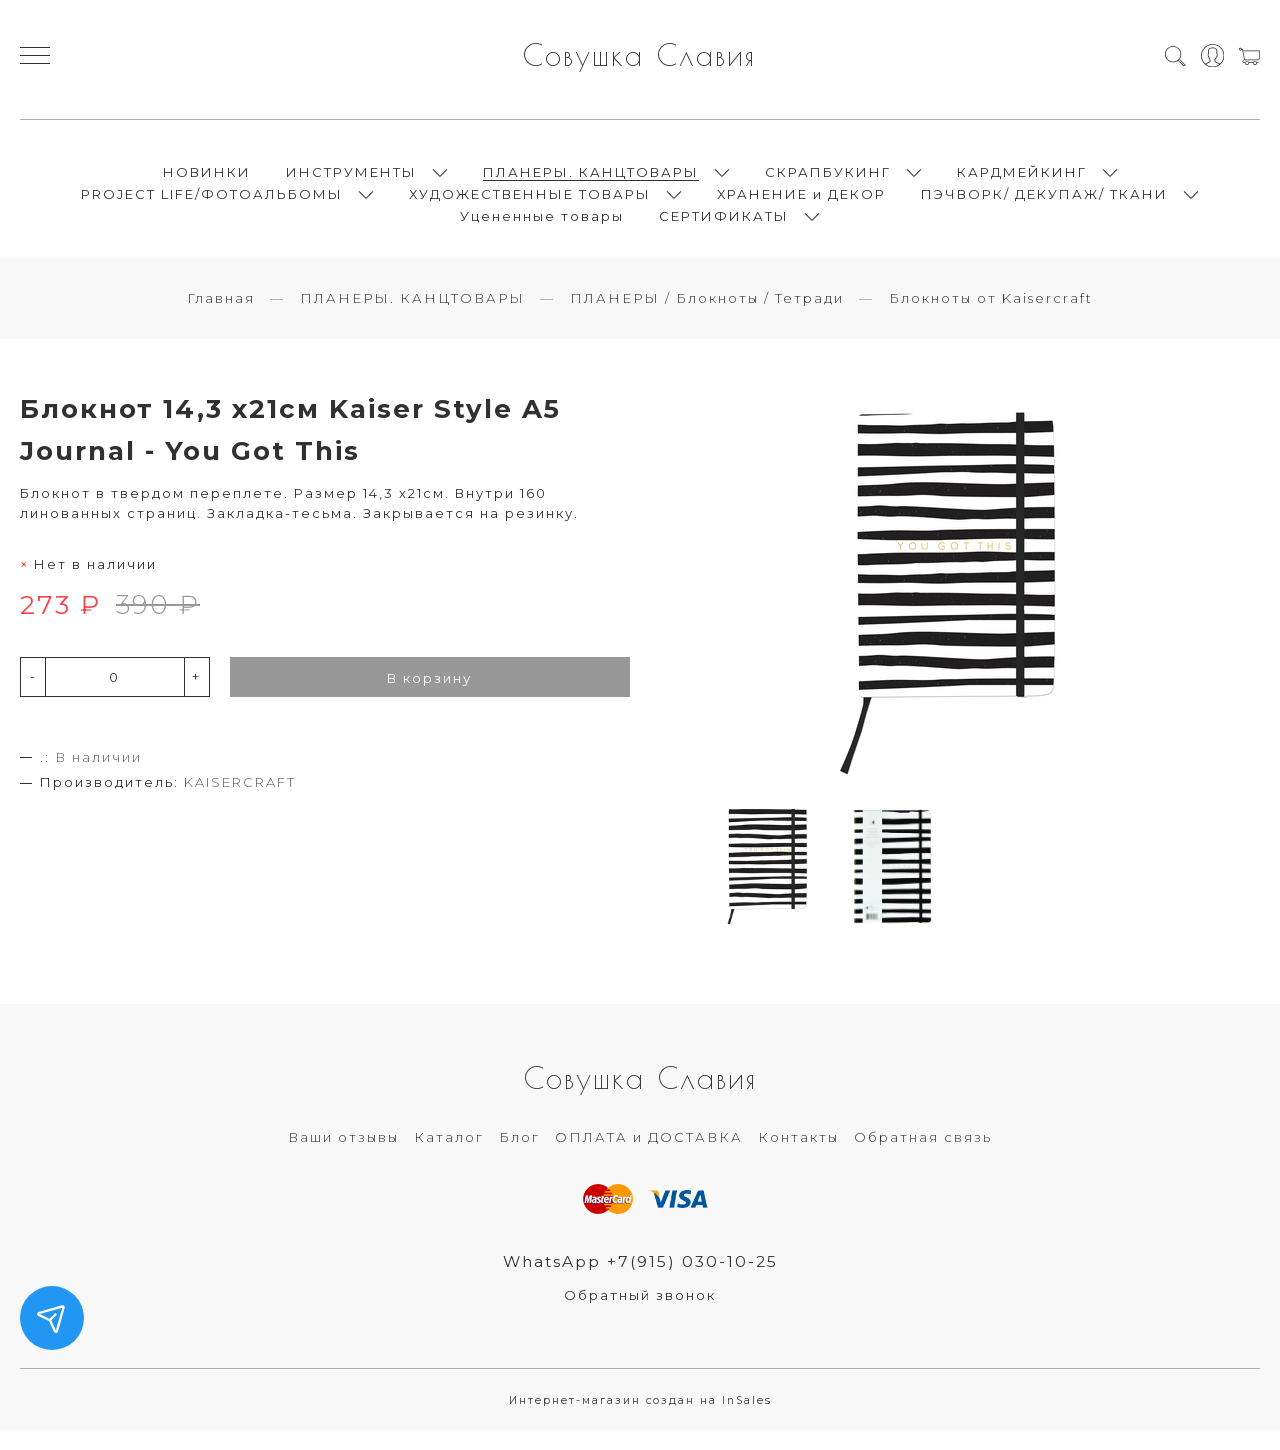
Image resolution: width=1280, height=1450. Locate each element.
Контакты (798, 1155)
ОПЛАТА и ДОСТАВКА (649, 1155)
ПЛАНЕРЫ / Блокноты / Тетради (707, 315)
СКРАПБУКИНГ (828, 180)
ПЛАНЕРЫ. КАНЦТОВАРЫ (591, 180)
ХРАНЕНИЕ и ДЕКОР (801, 202)
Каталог (449, 1155)
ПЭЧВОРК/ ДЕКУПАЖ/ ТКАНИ (1044, 202)
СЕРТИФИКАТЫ (724, 224)
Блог (519, 1155)
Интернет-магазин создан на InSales (640, 1419)
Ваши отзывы (343, 1155)
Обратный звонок (640, 1314)
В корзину (429, 695)
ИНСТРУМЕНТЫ (351, 180)
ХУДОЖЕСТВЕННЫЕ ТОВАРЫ (530, 202)
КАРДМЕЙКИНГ (1022, 180)
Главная (221, 315)
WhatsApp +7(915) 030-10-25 (640, 1280)
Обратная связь (923, 1155)
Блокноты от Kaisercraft (991, 315)
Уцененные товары (542, 224)
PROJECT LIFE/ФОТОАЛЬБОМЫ (212, 202)
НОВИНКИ (207, 180)
